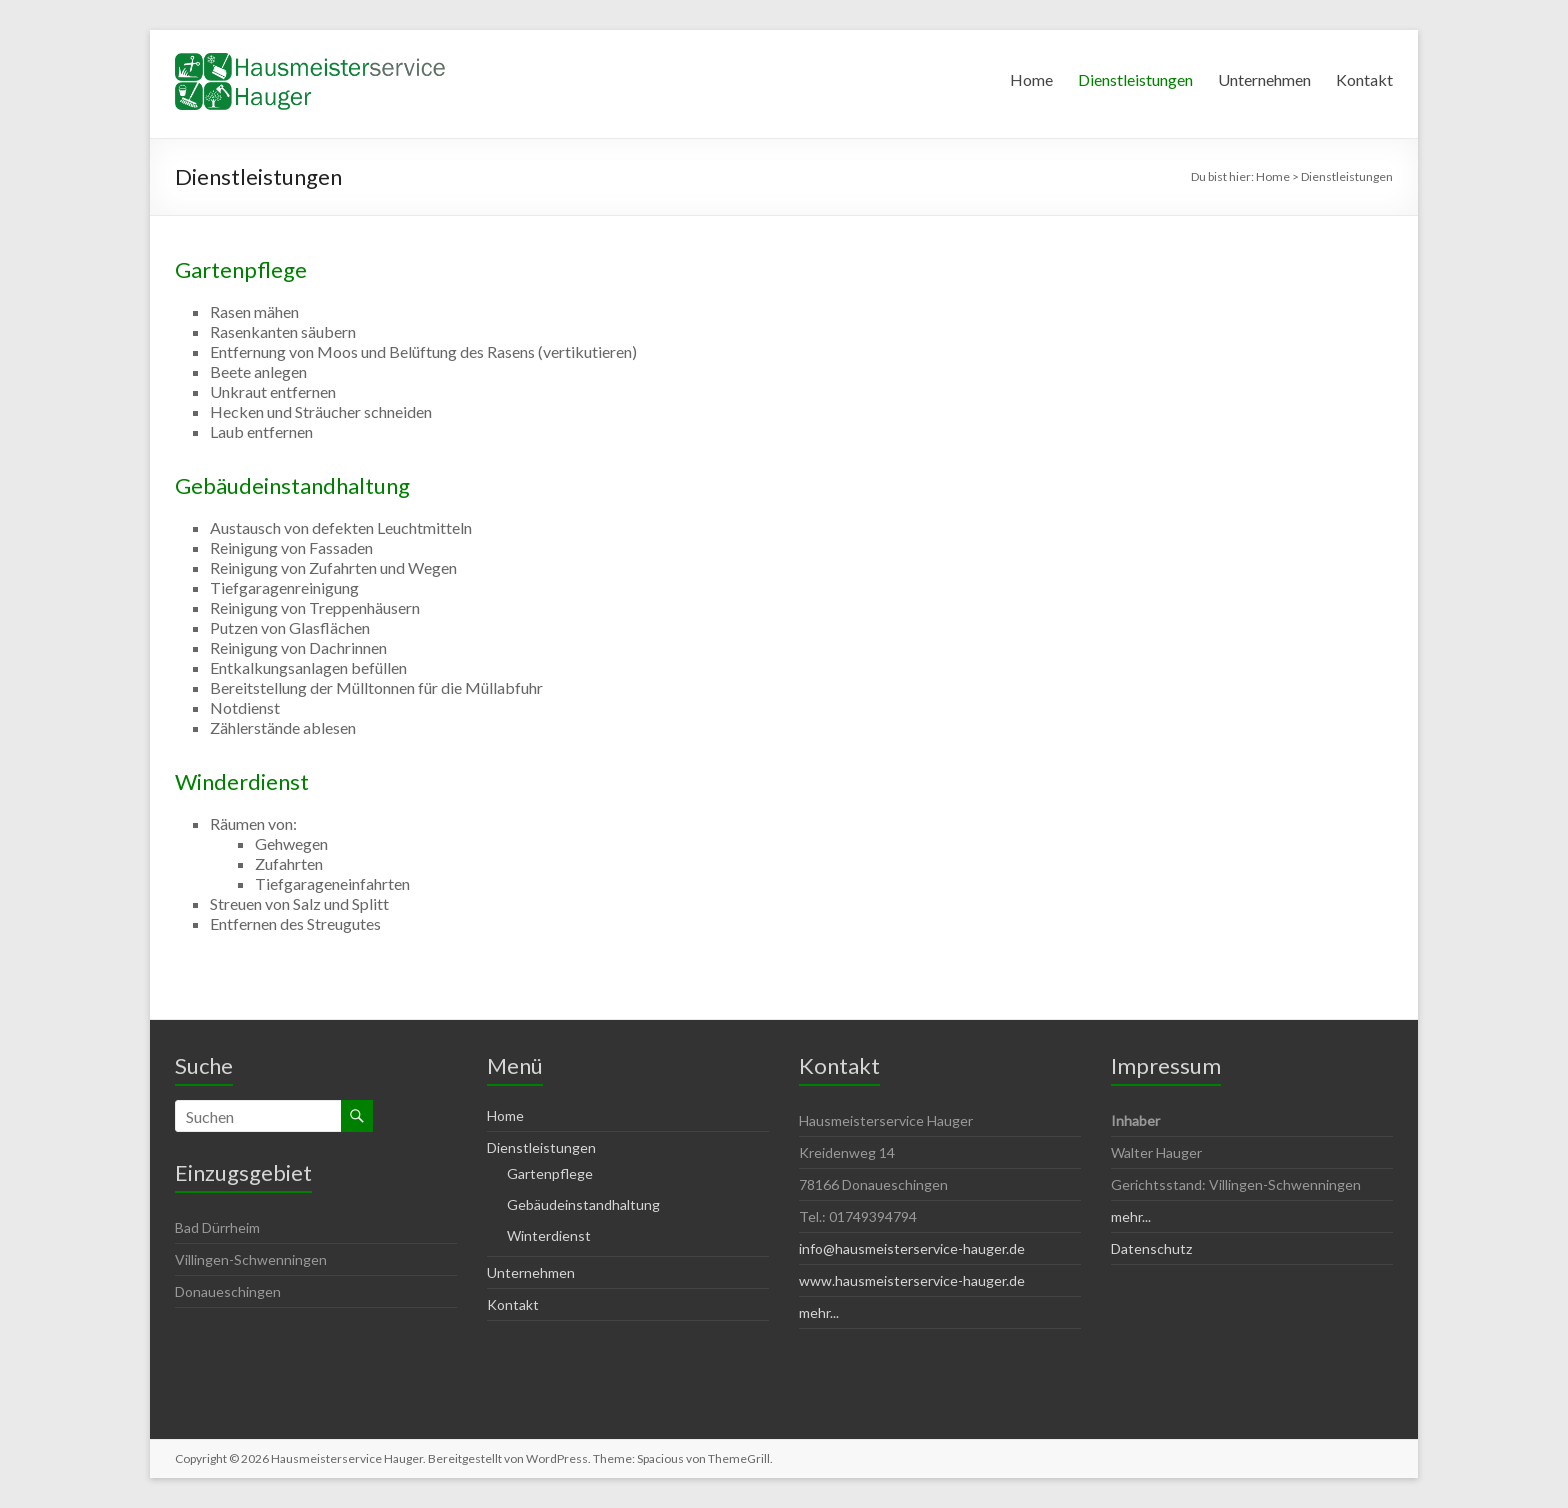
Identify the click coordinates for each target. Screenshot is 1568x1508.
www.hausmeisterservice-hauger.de (912, 1280)
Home (1031, 79)
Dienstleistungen (1135, 79)
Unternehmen (1264, 79)
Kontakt (1364, 79)
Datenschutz (1151, 1248)
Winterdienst (549, 1235)
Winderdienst (242, 781)
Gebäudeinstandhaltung (292, 485)
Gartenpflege (241, 269)
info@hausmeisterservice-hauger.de (912, 1248)
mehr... (819, 1312)
